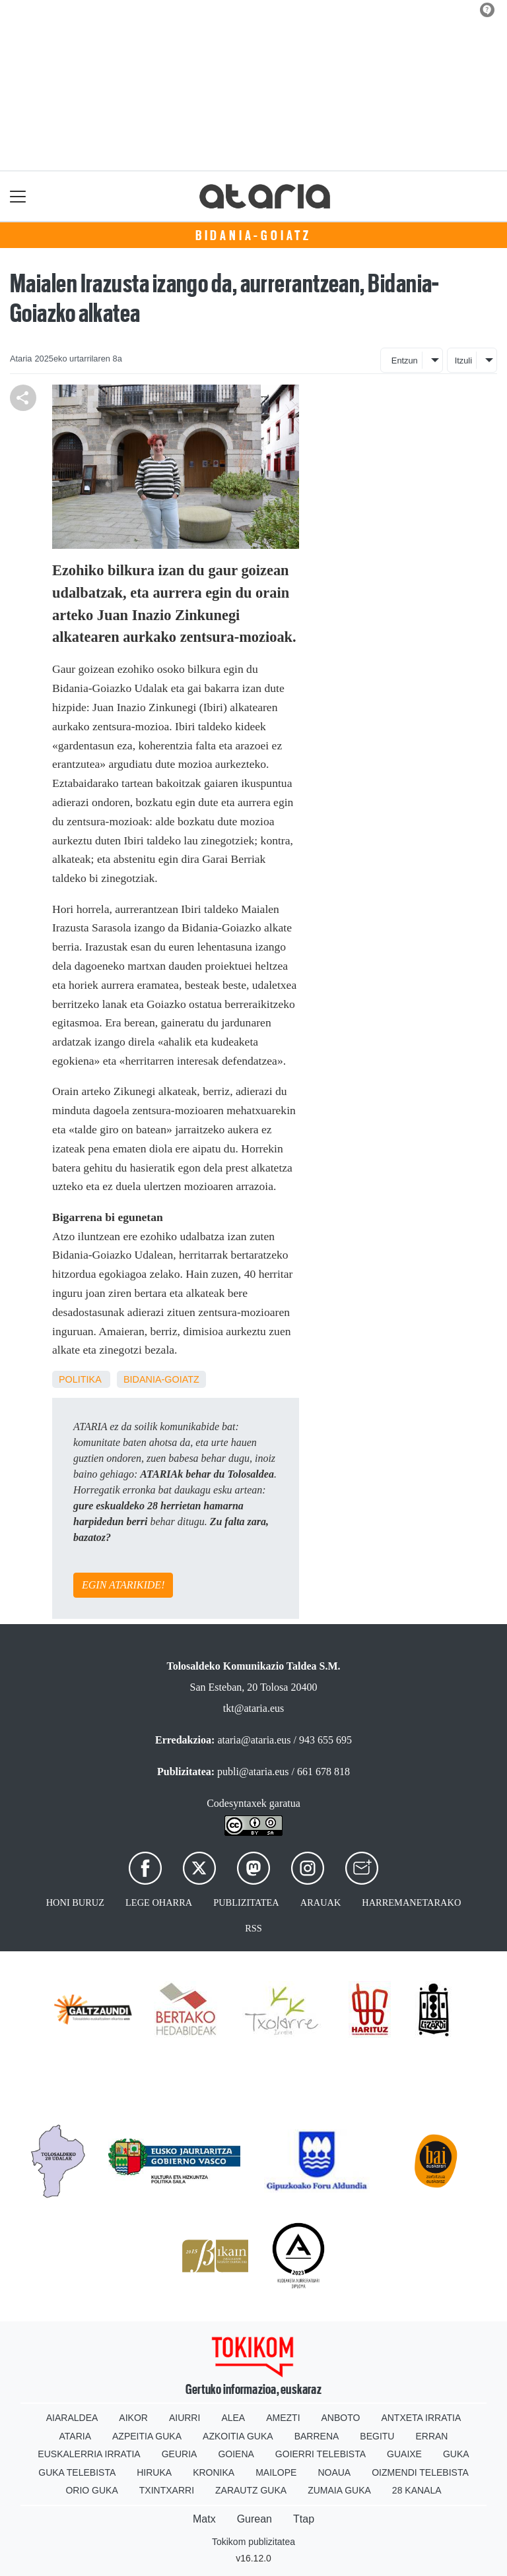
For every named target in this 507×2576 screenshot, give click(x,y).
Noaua (334, 2472)
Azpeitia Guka (147, 2436)
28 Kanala (417, 2490)
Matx (204, 2519)
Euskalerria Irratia (89, 2454)
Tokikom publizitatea (253, 2541)
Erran (431, 2436)
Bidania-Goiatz (253, 235)
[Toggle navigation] (18, 196)
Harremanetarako (411, 1902)
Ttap (303, 2519)
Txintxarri (166, 2490)
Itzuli (463, 360)
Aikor (133, 2417)
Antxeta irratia (421, 2417)
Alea (233, 2417)
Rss (253, 1928)
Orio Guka (91, 2490)
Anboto (340, 2417)
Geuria (179, 2454)
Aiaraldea (72, 2417)
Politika (80, 1379)
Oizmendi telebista (420, 2472)
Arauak (320, 1902)
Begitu (377, 2436)
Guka (456, 2454)
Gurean (254, 2519)
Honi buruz (75, 1902)
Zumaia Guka (339, 2490)
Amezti (283, 2417)
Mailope (275, 2472)
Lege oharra (158, 1902)
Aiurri (184, 2417)
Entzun (404, 360)
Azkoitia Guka (238, 2436)
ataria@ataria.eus (253, 1739)
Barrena (316, 2436)
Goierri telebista (320, 2454)
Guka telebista (77, 2472)
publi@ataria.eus (252, 1771)
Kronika (213, 2472)
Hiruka (154, 2472)
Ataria (75, 2436)
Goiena (236, 2454)
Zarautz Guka (251, 2490)
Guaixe (404, 2454)
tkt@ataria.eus (253, 1708)
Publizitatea (246, 1902)
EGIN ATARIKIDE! (123, 1584)
